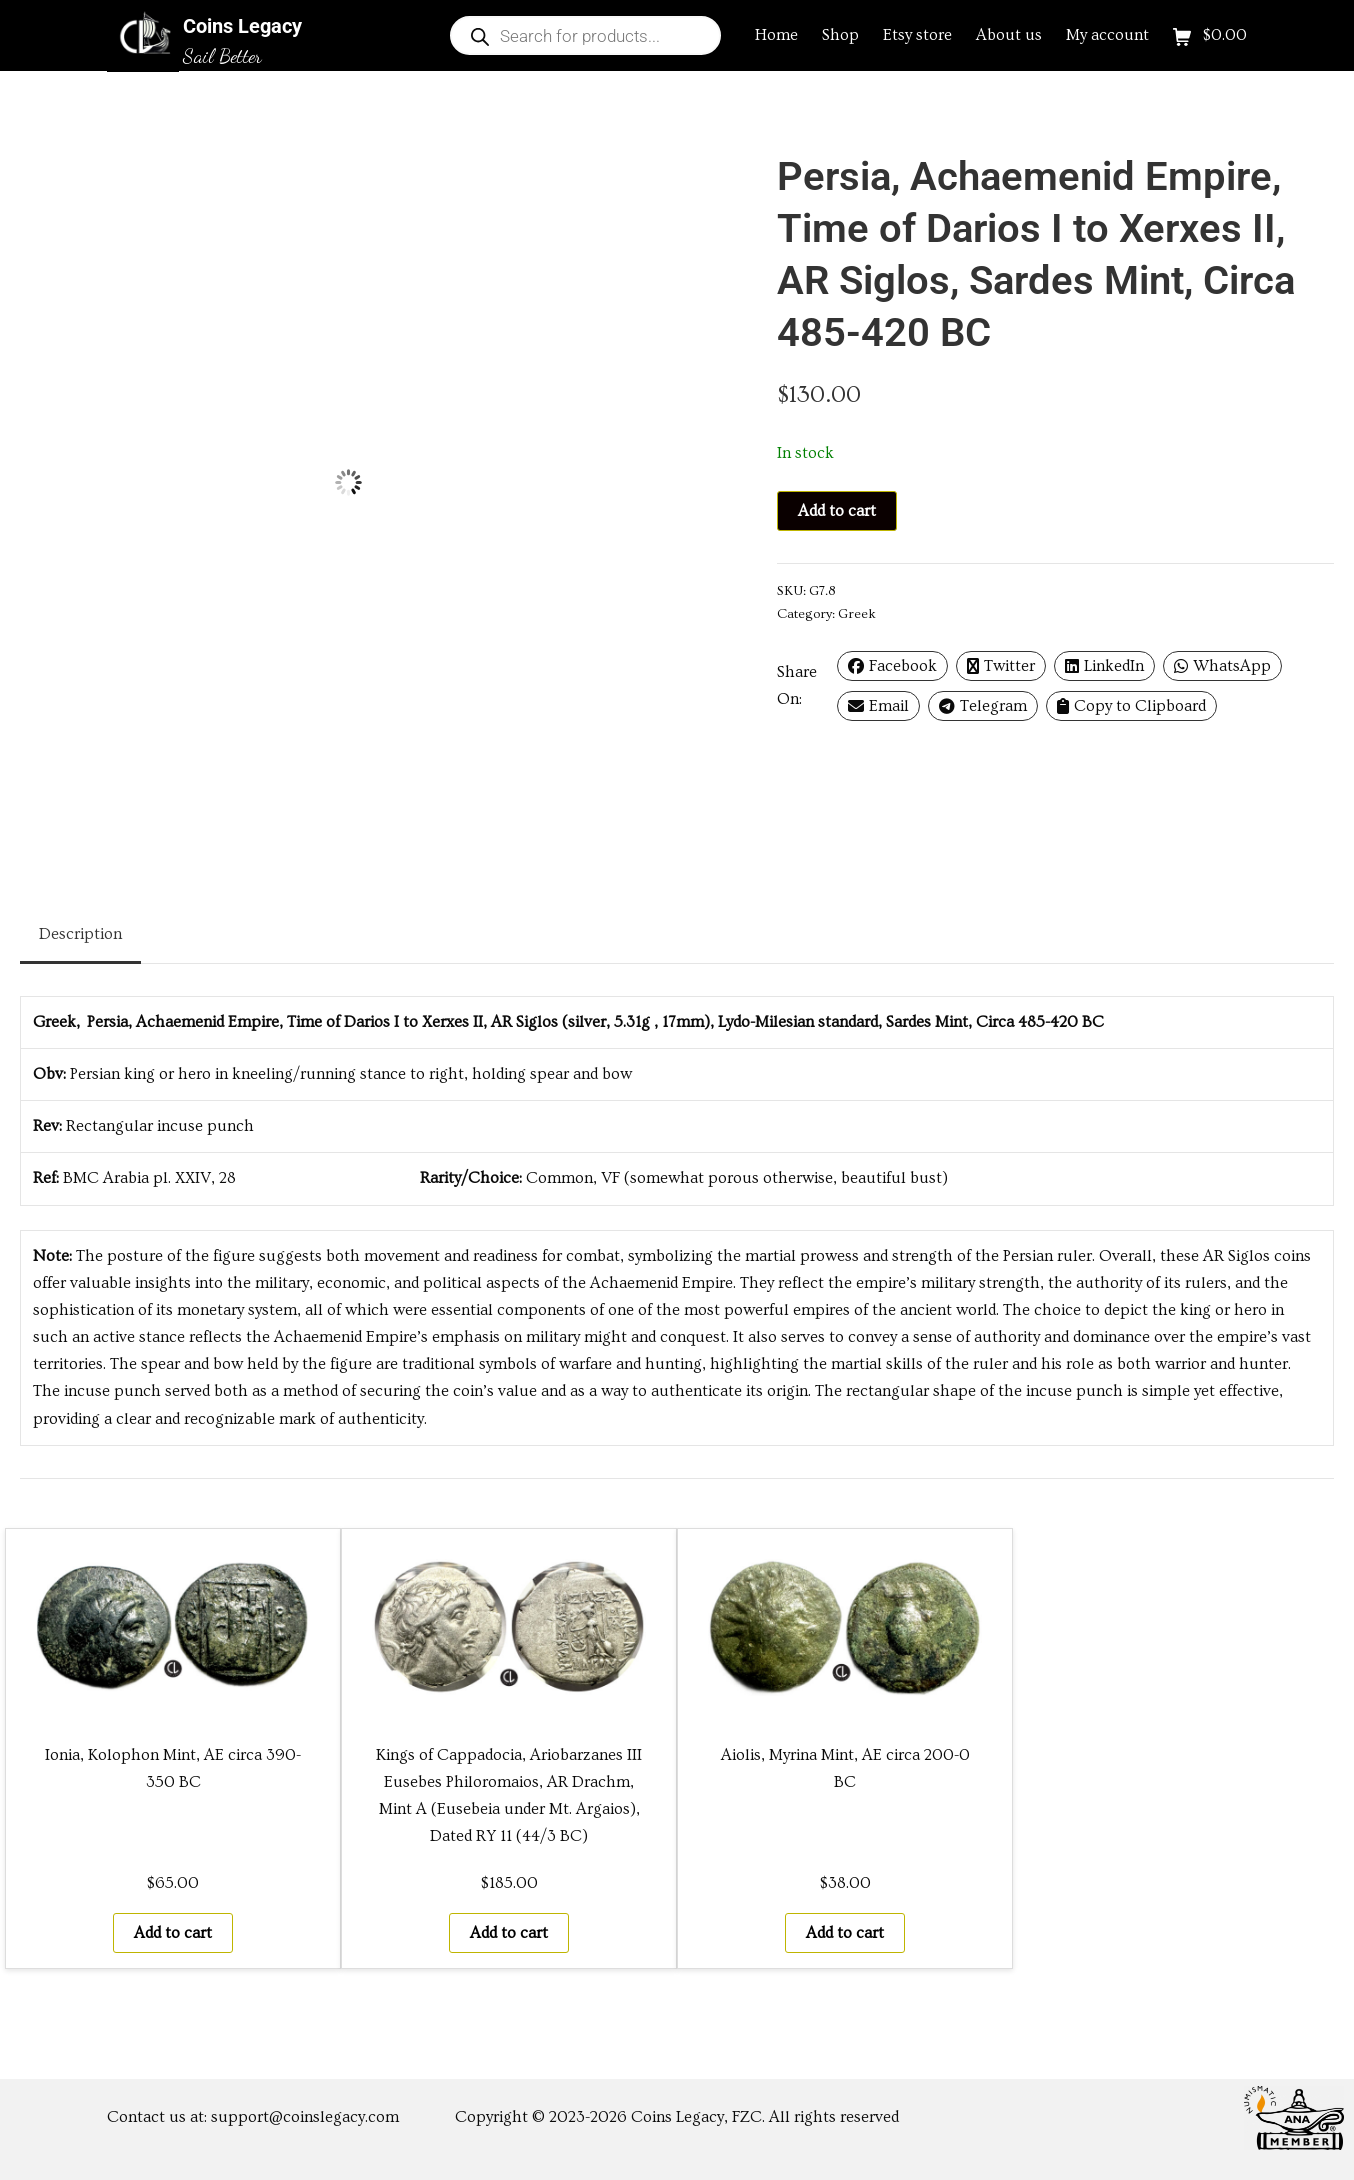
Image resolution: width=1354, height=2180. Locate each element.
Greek (857, 614)
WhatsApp (1222, 666)
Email (878, 706)
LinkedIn (1104, 666)
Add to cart (837, 511)
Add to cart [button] (173, 1933)
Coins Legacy (242, 26)
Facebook (892, 666)
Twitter (1001, 666)
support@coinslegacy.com (305, 2117)
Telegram (983, 706)
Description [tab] (80, 934)
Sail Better (222, 56)
